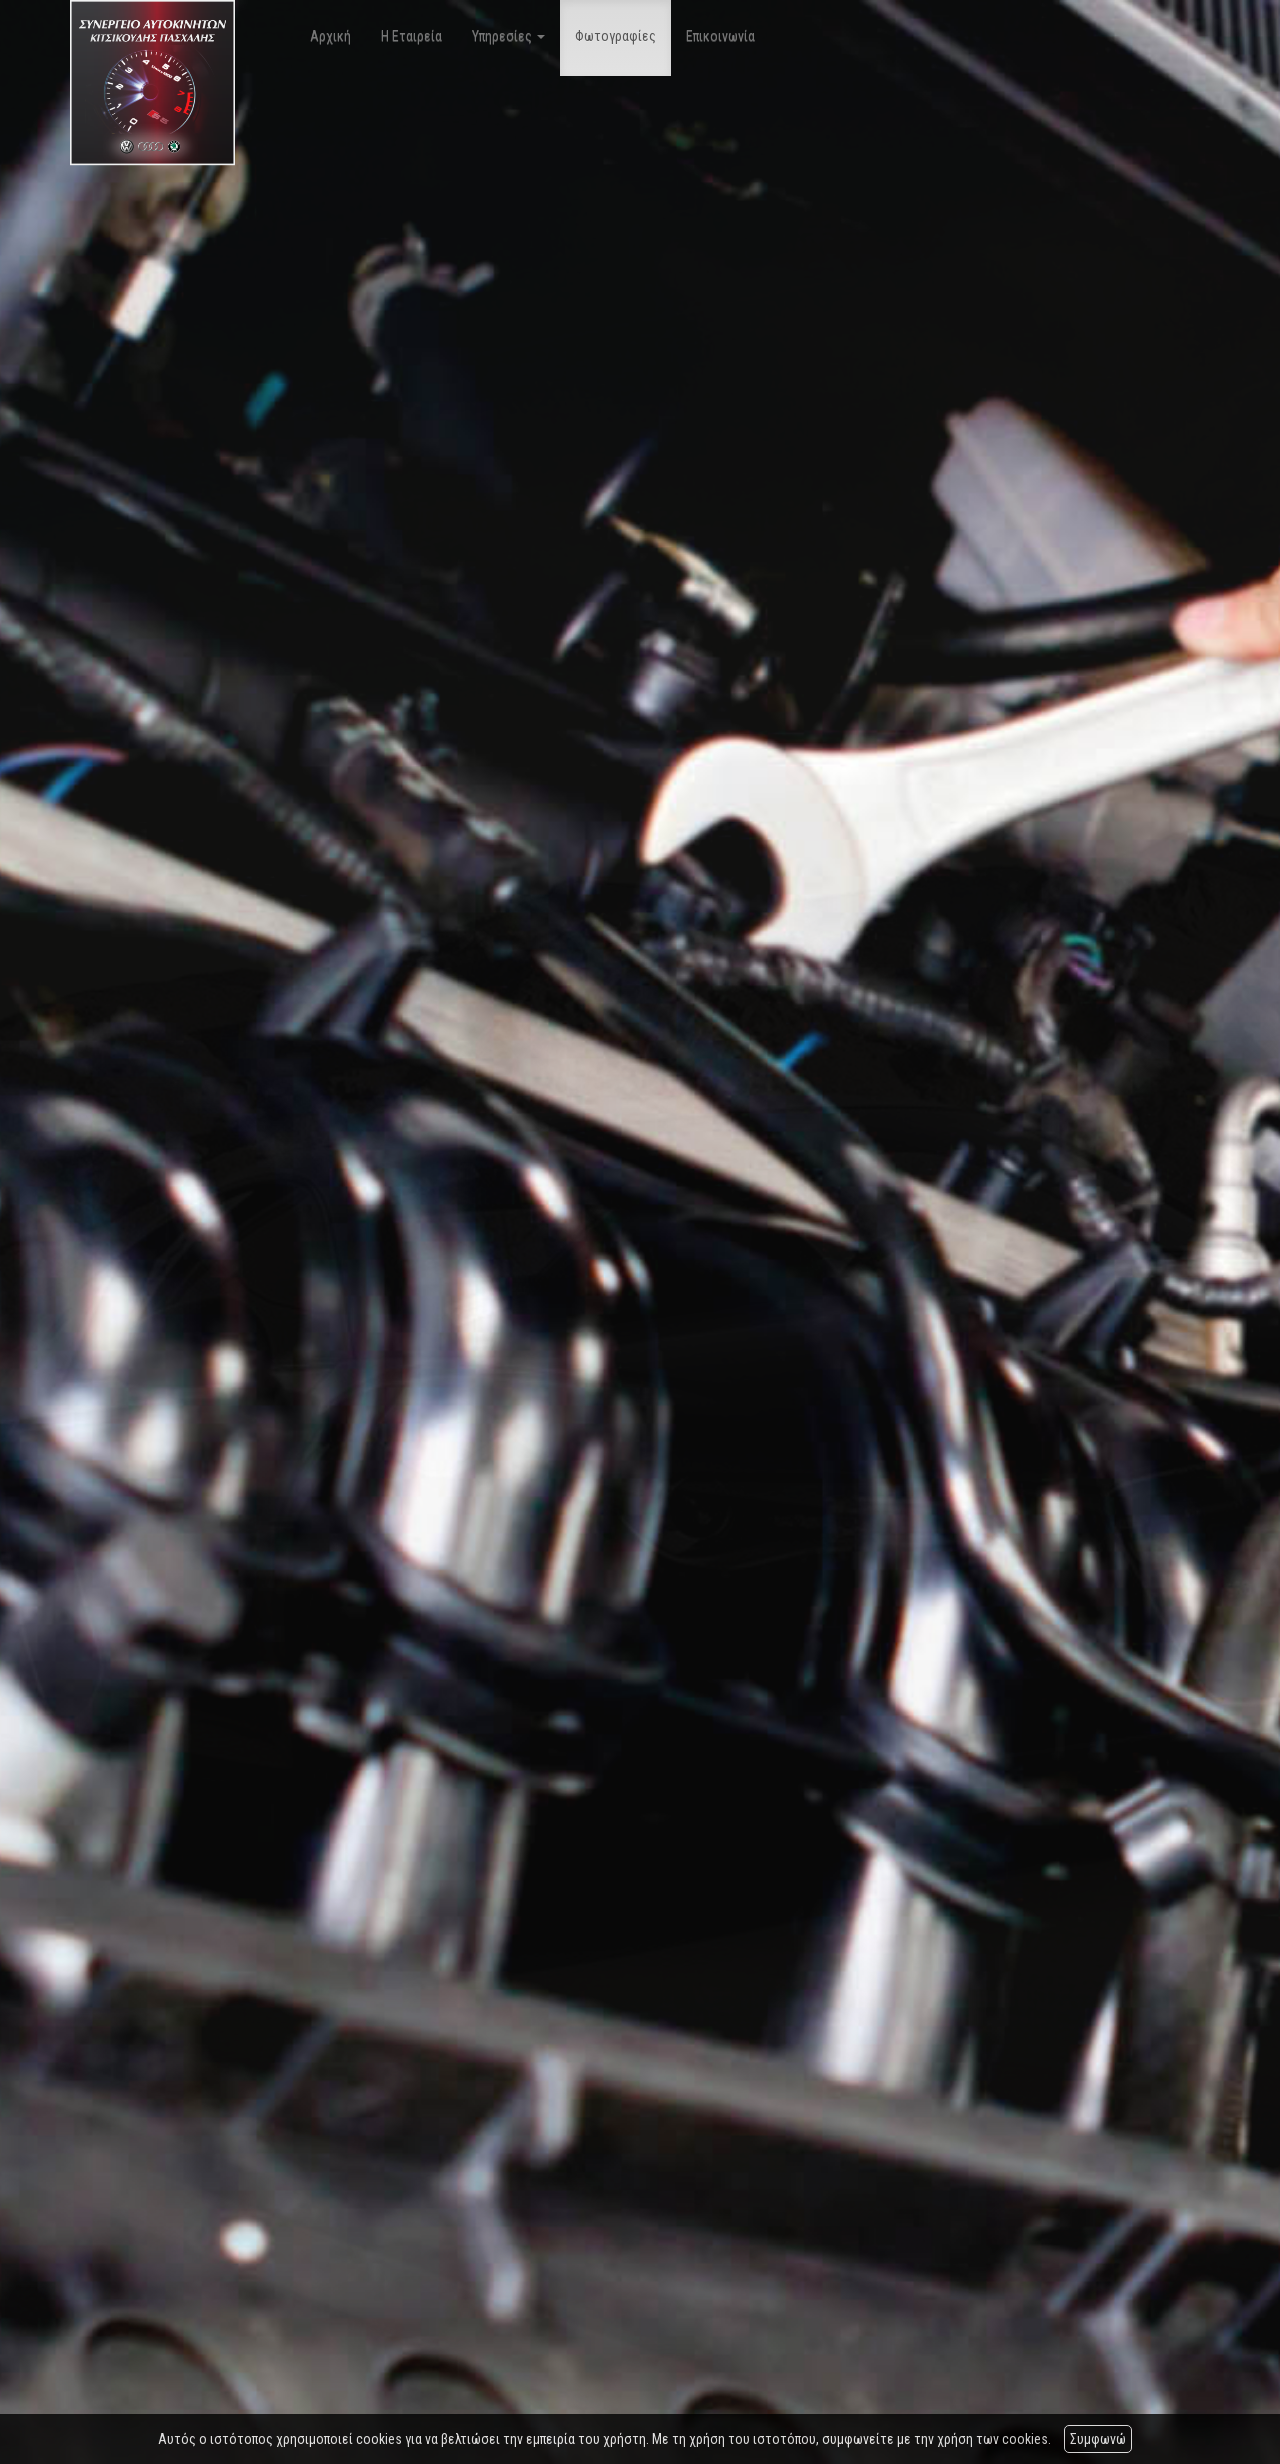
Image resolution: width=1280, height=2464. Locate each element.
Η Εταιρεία (411, 36)
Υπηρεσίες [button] (508, 36)
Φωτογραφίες (615, 36)
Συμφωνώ (1098, 2439)
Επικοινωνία (720, 36)
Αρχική (330, 36)
